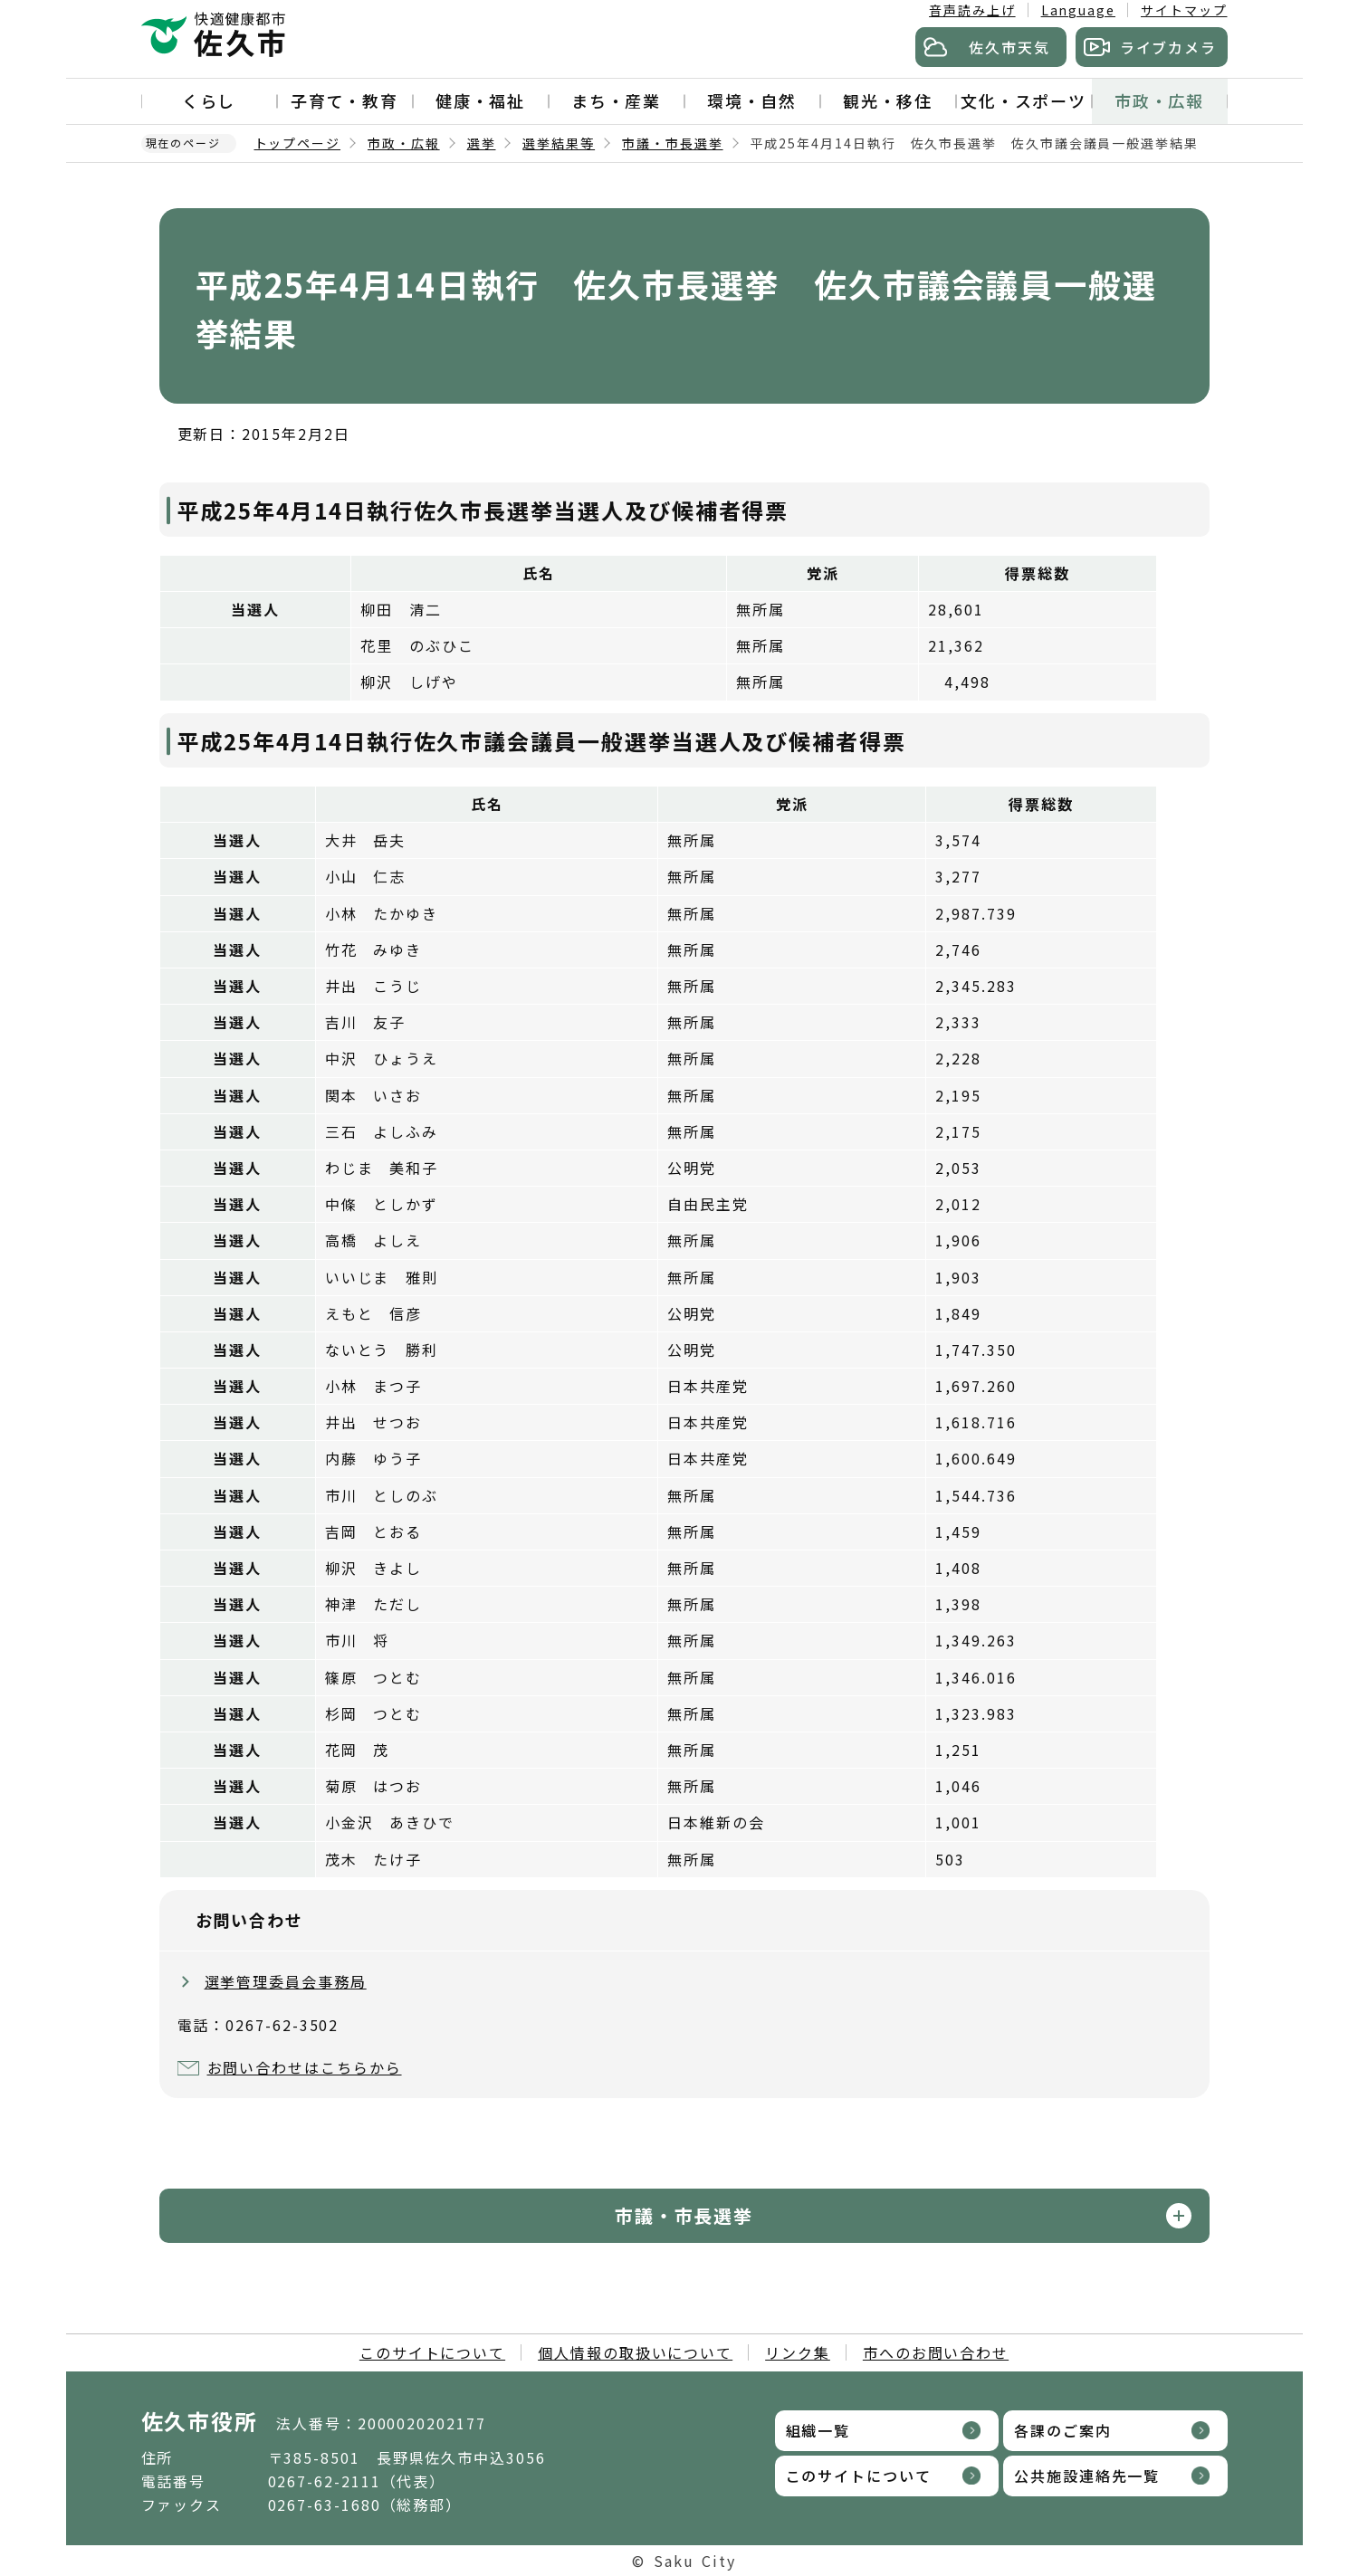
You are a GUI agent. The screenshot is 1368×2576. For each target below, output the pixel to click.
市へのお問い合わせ (936, 2352)
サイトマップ (1184, 10)
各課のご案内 (1063, 2430)
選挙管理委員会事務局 (286, 1981)
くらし (209, 100)
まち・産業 (616, 100)
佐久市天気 (1009, 47)
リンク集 (797, 2352)
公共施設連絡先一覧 (1087, 2475)
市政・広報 (1159, 100)
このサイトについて (432, 2352)
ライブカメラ (1169, 47)
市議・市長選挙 (672, 143)
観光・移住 (888, 100)
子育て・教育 (345, 100)
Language (1078, 10)
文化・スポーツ (1023, 100)
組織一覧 (818, 2430)
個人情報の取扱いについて (635, 2352)
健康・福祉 (480, 100)
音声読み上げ (972, 10)
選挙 (481, 143)
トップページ (297, 143)
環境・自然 (752, 100)
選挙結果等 (558, 143)
